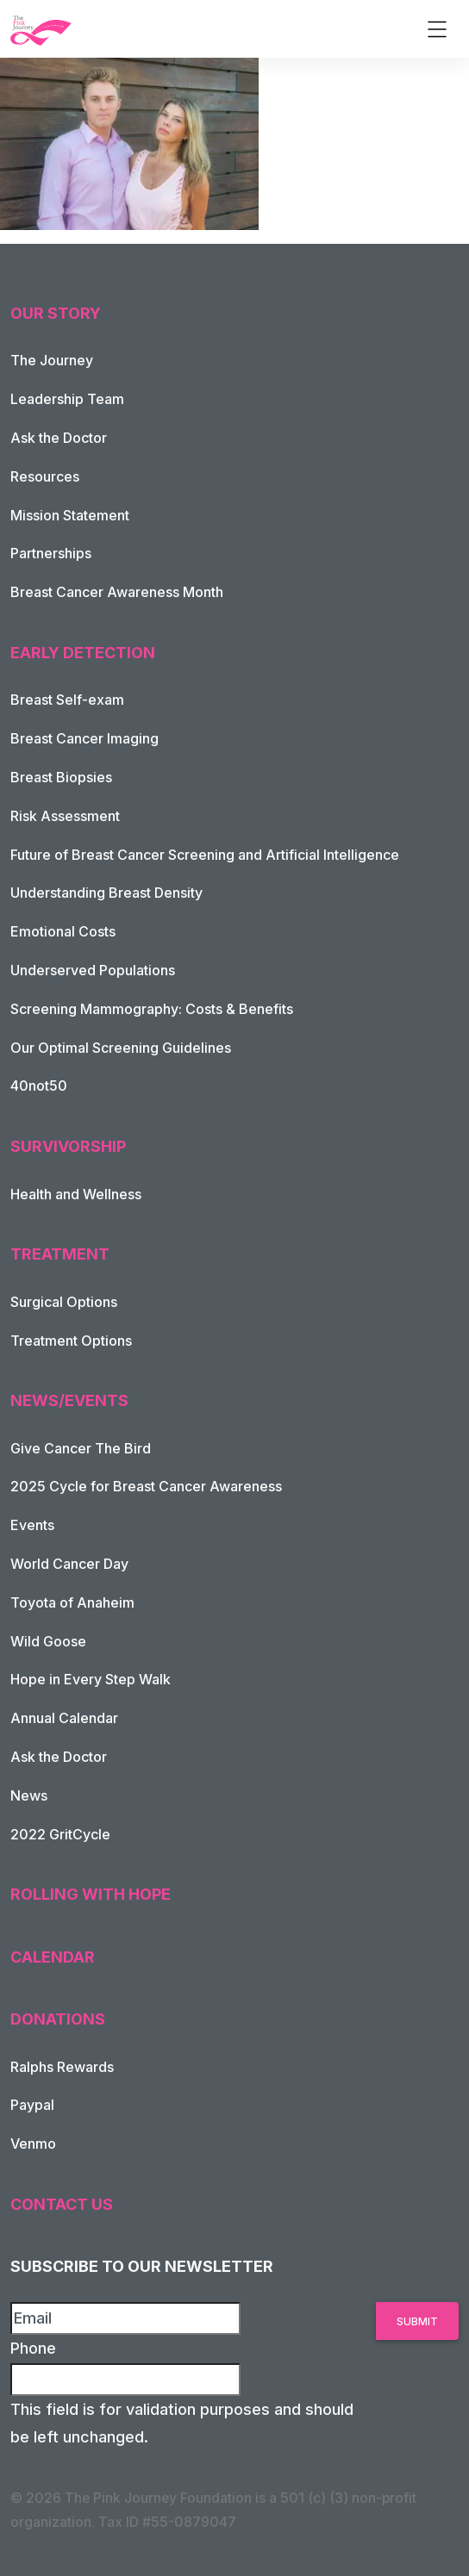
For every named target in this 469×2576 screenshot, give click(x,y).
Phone (33, 2348)
